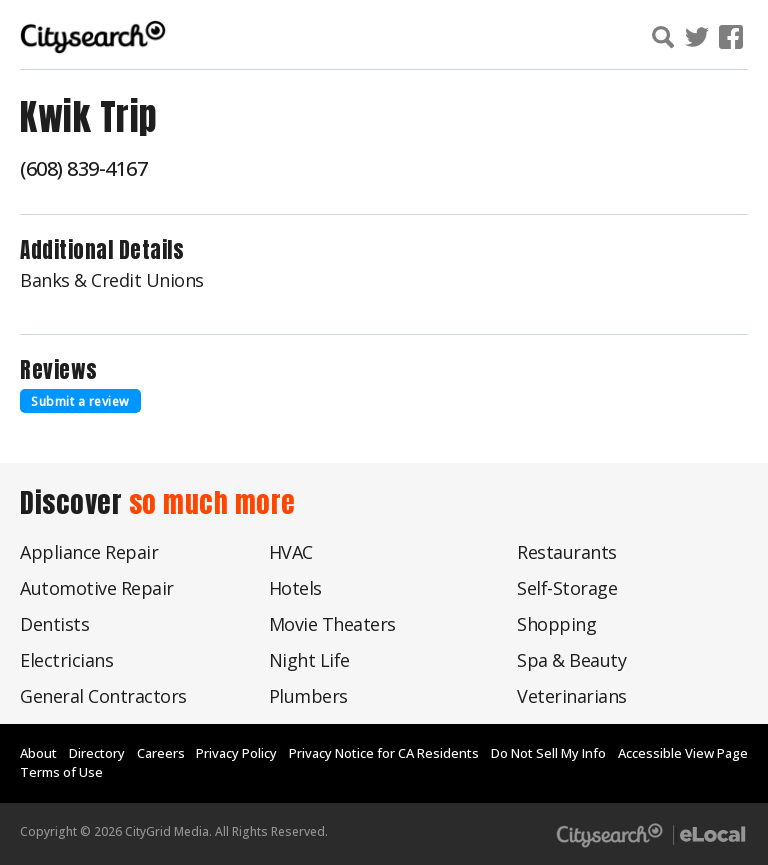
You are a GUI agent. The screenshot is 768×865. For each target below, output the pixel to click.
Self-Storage (567, 588)
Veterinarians (572, 696)
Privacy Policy (236, 753)
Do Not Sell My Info (548, 753)
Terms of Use (61, 772)
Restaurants (567, 552)
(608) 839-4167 (83, 168)
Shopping (556, 624)
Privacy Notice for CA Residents (384, 753)
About (38, 753)
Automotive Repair (97, 588)
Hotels (295, 588)
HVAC (291, 552)
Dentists (54, 624)
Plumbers (308, 696)
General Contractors (103, 696)
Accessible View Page (683, 753)
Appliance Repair (89, 552)
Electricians (66, 660)
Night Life (309, 660)
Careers (161, 753)
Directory (97, 753)
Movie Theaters (332, 624)
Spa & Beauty (571, 660)
